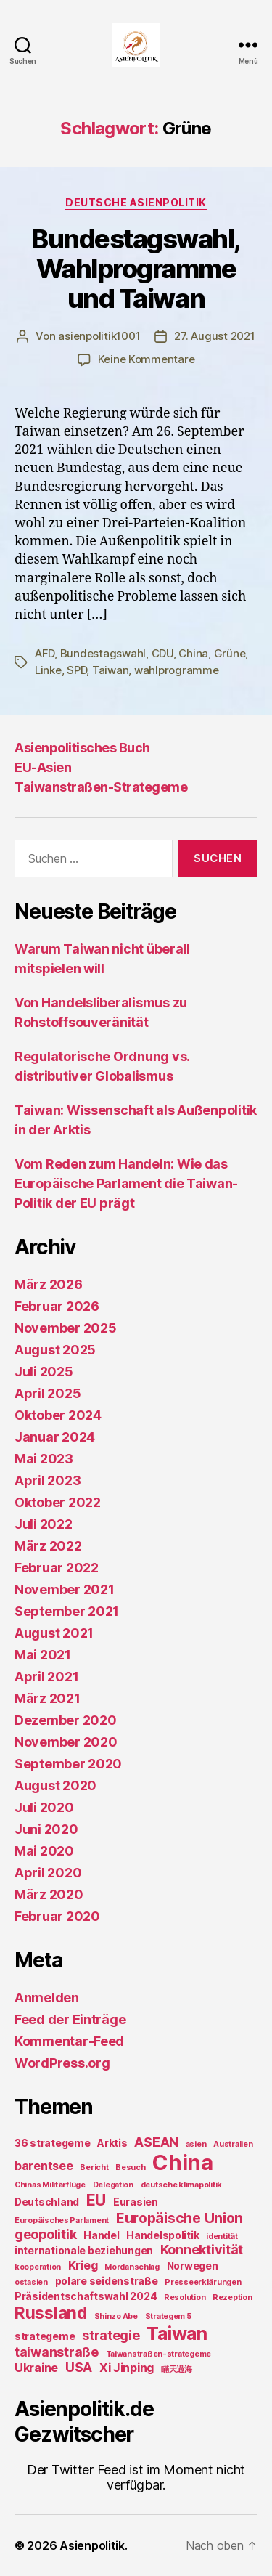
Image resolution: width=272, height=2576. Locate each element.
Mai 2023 (44, 1458)
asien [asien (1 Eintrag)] (196, 2144)
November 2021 (65, 1589)
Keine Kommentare (146, 359)
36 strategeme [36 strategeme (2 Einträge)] (53, 2143)
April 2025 (48, 1393)
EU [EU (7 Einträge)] (96, 2199)
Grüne (230, 653)
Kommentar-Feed (69, 2041)
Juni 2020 (46, 1829)
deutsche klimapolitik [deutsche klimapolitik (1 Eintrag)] (181, 2185)
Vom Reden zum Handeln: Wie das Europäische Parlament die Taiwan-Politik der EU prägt (126, 1183)
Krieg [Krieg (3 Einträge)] (83, 2265)
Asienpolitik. (93, 2545)
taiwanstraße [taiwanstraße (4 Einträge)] (57, 2352)
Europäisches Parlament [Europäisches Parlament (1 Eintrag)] (62, 2220)
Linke (48, 670)
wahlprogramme (176, 670)
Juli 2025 (44, 1371)
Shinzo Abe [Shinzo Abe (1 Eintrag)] (116, 2316)
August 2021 (54, 1633)
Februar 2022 (57, 1567)
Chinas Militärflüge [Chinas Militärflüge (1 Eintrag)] (50, 2185)
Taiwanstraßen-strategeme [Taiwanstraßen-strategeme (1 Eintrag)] (159, 2354)
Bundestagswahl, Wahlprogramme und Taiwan (136, 268)
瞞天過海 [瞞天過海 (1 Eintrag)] (176, 2369)
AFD (44, 653)
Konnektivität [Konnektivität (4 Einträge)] (202, 2249)
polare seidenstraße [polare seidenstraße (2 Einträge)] (106, 2281)
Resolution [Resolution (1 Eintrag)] (184, 2297)
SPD (76, 670)
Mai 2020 (44, 1850)
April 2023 (48, 1480)
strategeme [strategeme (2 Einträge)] (45, 2336)
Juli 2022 (44, 1524)
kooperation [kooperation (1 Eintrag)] (38, 2267)
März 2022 (48, 1545)
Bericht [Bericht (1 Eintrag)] (94, 2167)
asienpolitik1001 (99, 336)
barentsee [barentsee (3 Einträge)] (44, 2165)
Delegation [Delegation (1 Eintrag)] (113, 2185)
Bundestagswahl (103, 653)
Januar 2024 (55, 1437)
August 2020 (55, 1785)
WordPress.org (62, 2063)
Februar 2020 (57, 1916)
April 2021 (46, 1676)
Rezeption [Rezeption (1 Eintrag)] (232, 2297)
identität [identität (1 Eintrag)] (222, 2236)
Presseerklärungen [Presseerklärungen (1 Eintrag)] (203, 2282)
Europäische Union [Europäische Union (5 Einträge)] (179, 2218)
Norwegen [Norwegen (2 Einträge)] (192, 2265)
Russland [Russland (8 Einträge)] (51, 2313)
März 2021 (48, 1698)
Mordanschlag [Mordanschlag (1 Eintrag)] (132, 2267)
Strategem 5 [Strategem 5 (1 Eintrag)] (168, 2316)
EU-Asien (43, 767)
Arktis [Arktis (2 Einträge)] (112, 2143)
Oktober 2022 (58, 1502)
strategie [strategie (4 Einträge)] (111, 2335)
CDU (162, 653)
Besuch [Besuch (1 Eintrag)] (130, 2167)
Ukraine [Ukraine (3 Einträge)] (36, 2367)
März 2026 (49, 1284)
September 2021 (67, 1611)
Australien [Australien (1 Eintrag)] (232, 2144)
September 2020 (68, 1763)
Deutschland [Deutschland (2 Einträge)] (47, 2201)
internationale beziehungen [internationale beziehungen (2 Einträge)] (84, 2250)
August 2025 (55, 1349)
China (193, 653)
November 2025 (66, 1328)
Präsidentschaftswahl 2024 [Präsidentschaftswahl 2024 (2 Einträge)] (86, 2296)
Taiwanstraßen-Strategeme (101, 787)
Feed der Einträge (70, 2019)
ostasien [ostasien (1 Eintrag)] (31, 2282)
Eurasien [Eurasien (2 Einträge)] (135, 2201)
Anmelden (47, 1997)
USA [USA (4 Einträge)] (78, 2367)
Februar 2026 (57, 1306)
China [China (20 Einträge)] (182, 2162)
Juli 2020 (44, 1807)
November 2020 (66, 1742)
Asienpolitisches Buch (82, 747)
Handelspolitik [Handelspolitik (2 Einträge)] (162, 2235)
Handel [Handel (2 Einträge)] (101, 2235)
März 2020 (49, 1894)
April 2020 (48, 1872)
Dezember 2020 (66, 1720)
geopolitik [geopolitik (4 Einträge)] (45, 2234)
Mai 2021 (43, 1654)
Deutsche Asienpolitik (136, 202)
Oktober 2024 (58, 1415)
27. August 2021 (214, 336)
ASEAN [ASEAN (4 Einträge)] (156, 2142)
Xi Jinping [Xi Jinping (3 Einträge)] (126, 2367)
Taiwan (110, 670)
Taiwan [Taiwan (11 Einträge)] (177, 2333)
